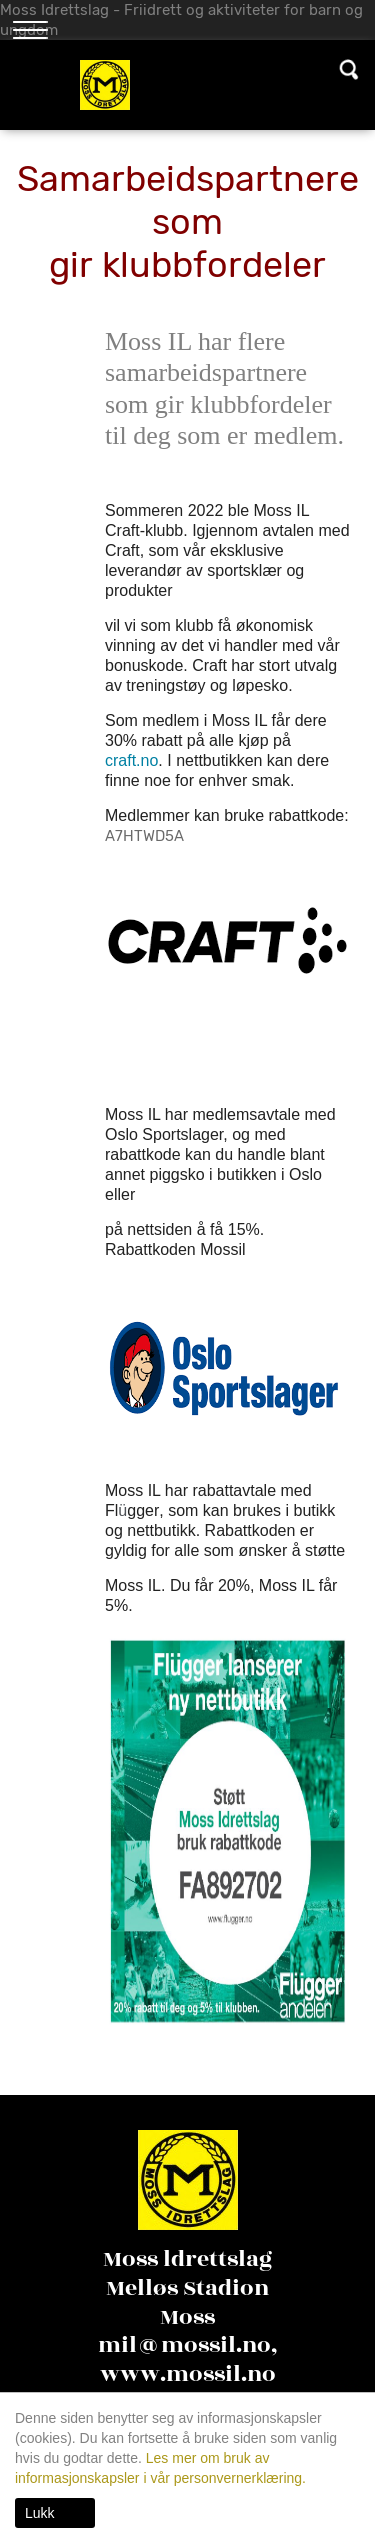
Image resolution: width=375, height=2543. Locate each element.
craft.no (131, 760)
